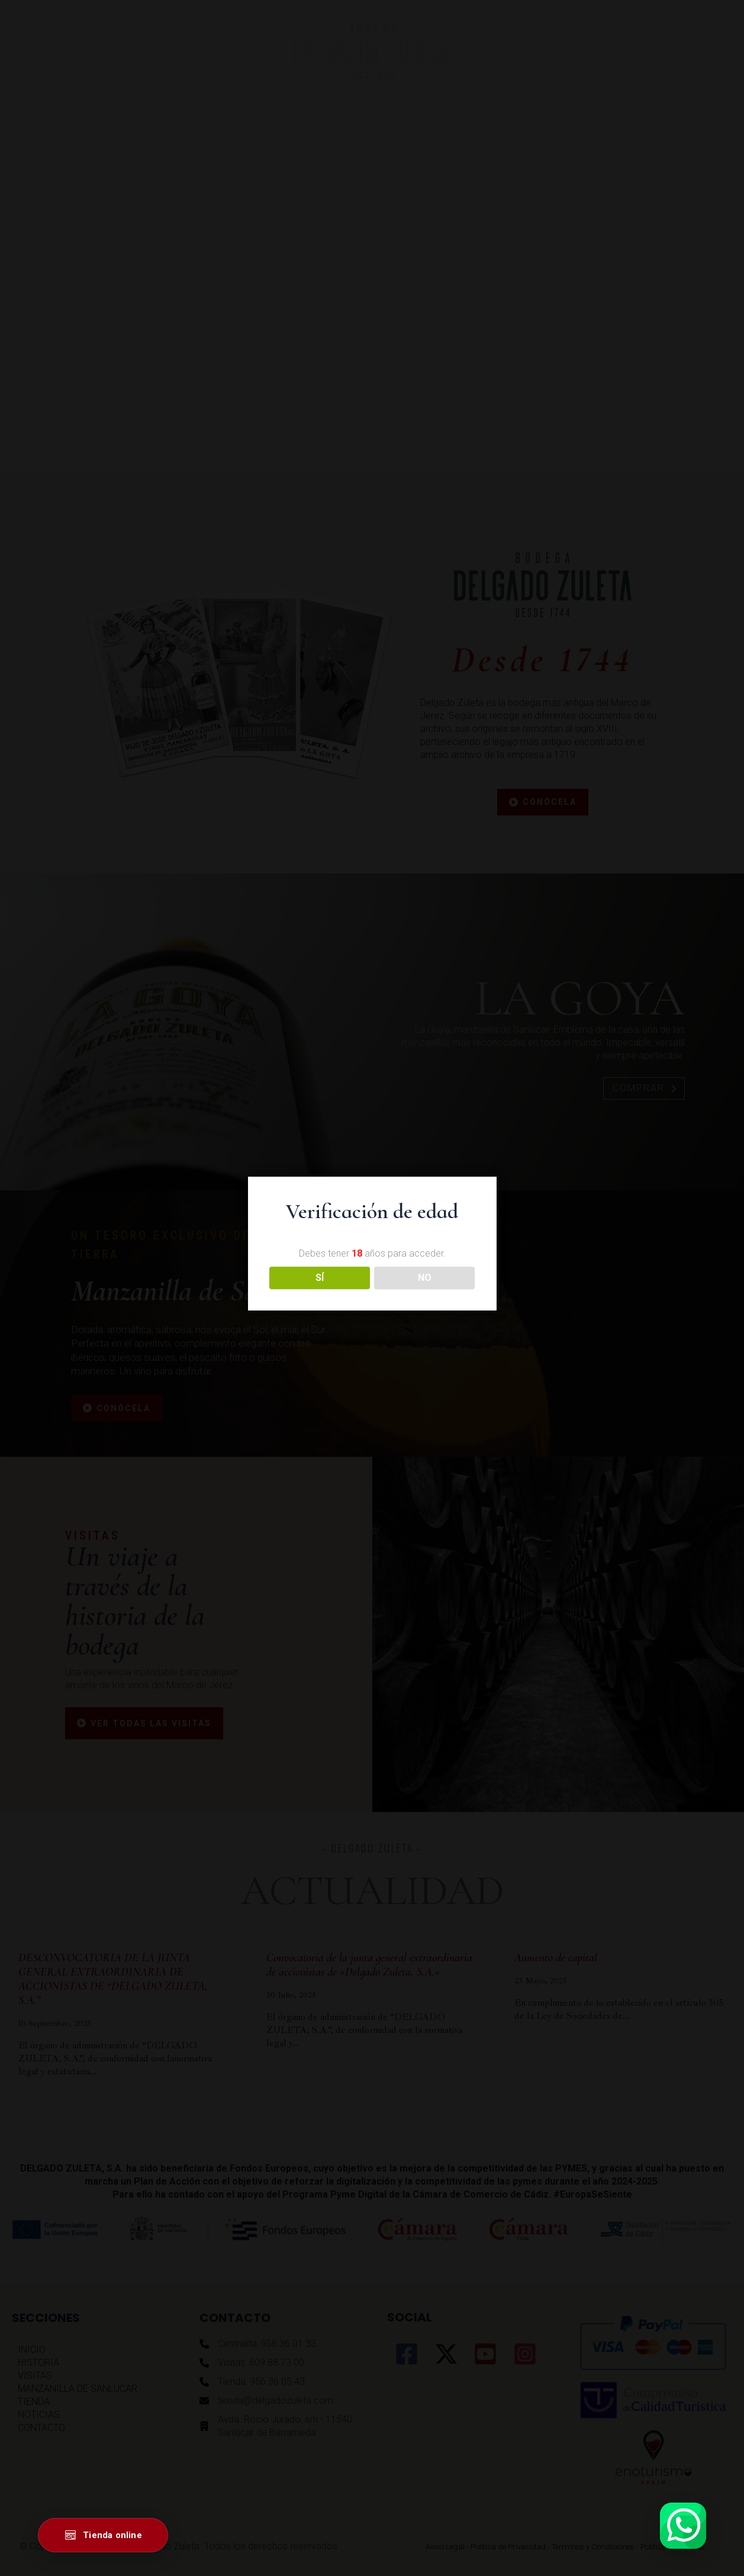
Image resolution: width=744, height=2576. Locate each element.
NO (424, 1277)
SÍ (319, 1277)
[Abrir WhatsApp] (683, 2526)
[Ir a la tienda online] (103, 2535)
